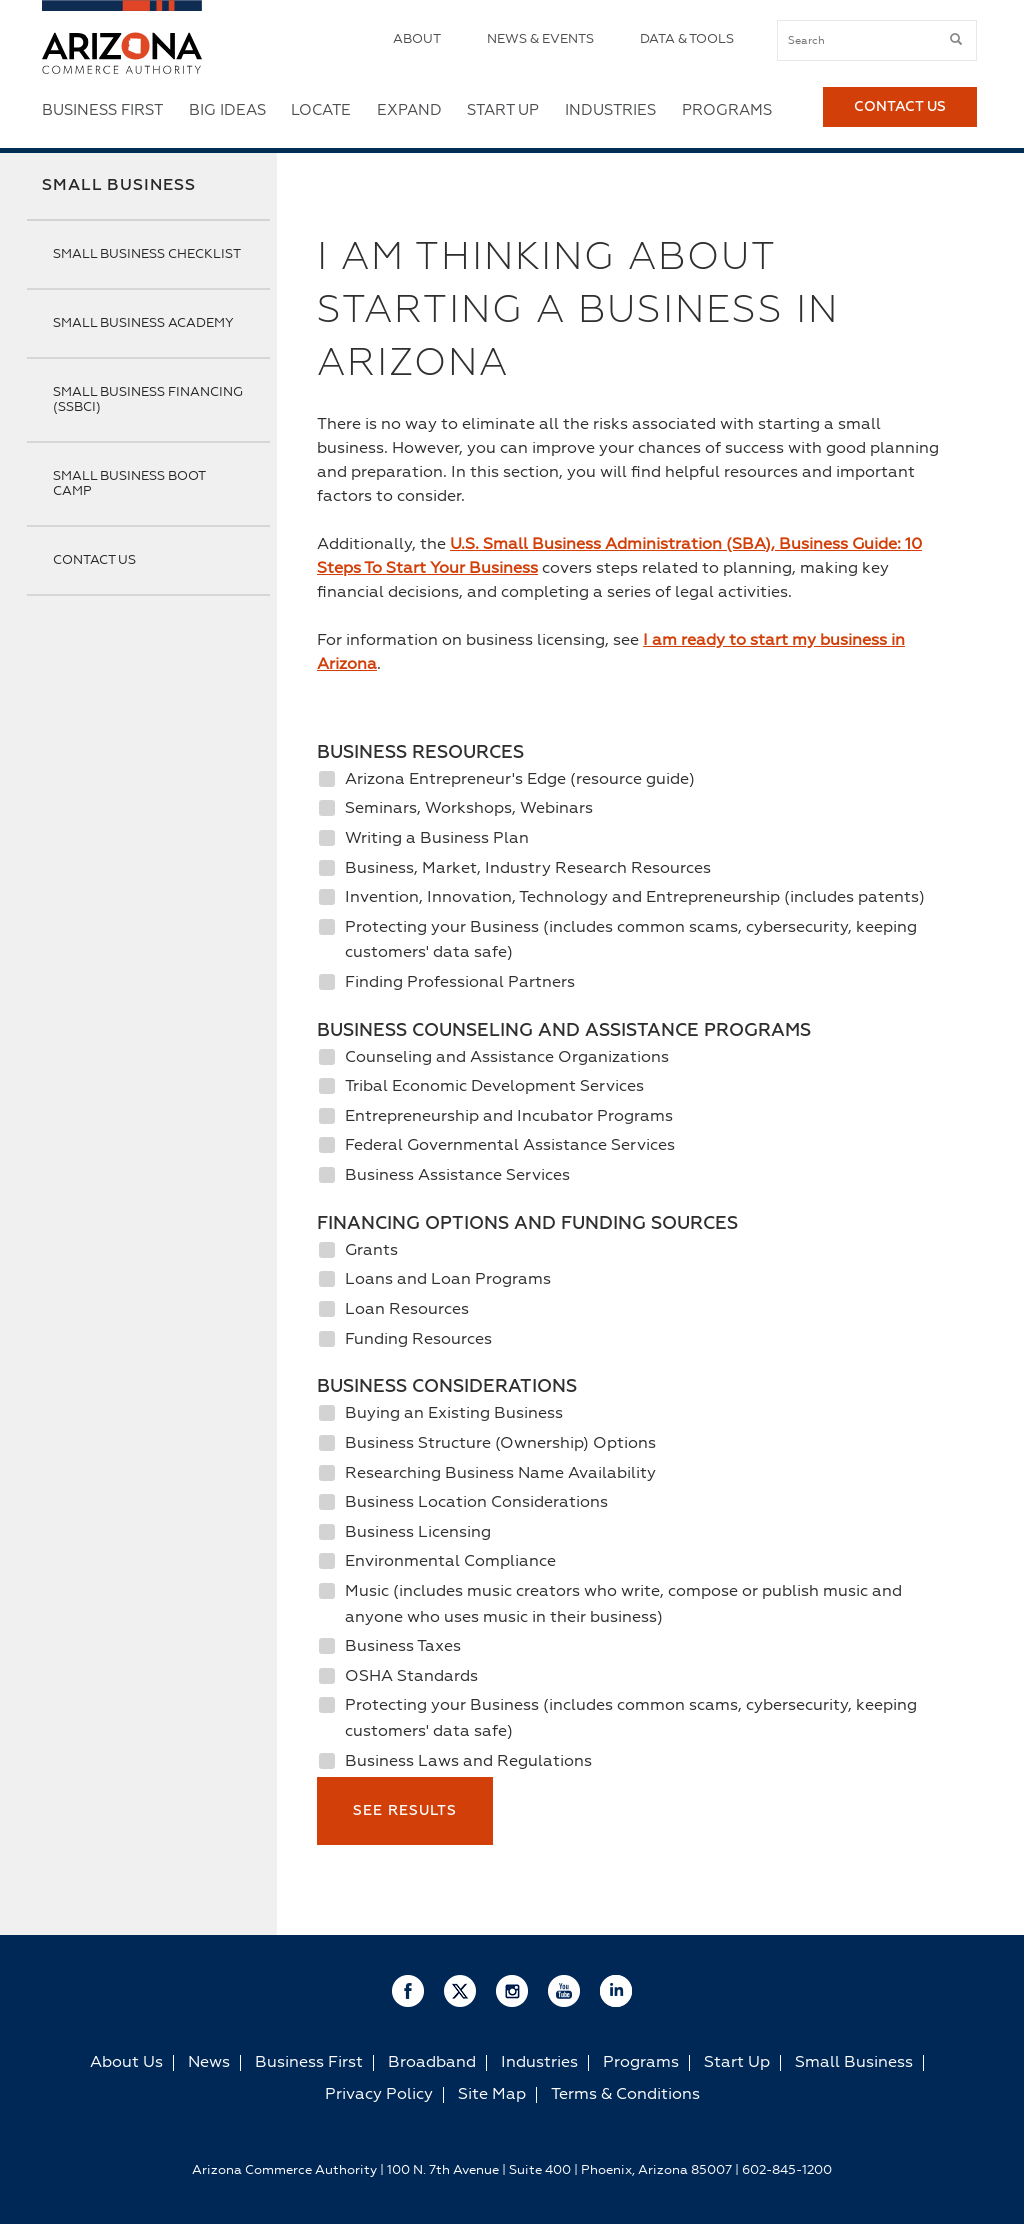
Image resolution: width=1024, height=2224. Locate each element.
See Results (405, 1811)
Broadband (432, 2063)
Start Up (503, 110)
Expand (409, 110)
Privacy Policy (379, 2095)
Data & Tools (687, 39)
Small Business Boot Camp (129, 484)
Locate (321, 110)
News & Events (540, 39)
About (417, 39)
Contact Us (900, 111)
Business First (102, 110)
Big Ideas (227, 110)
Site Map (492, 2095)
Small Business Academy (143, 323)
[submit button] (956, 40)
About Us (126, 2063)
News (209, 2063)
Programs (727, 110)
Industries (610, 110)
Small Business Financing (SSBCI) (148, 400)
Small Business (119, 186)
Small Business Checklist (147, 254)
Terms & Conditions (625, 2095)
